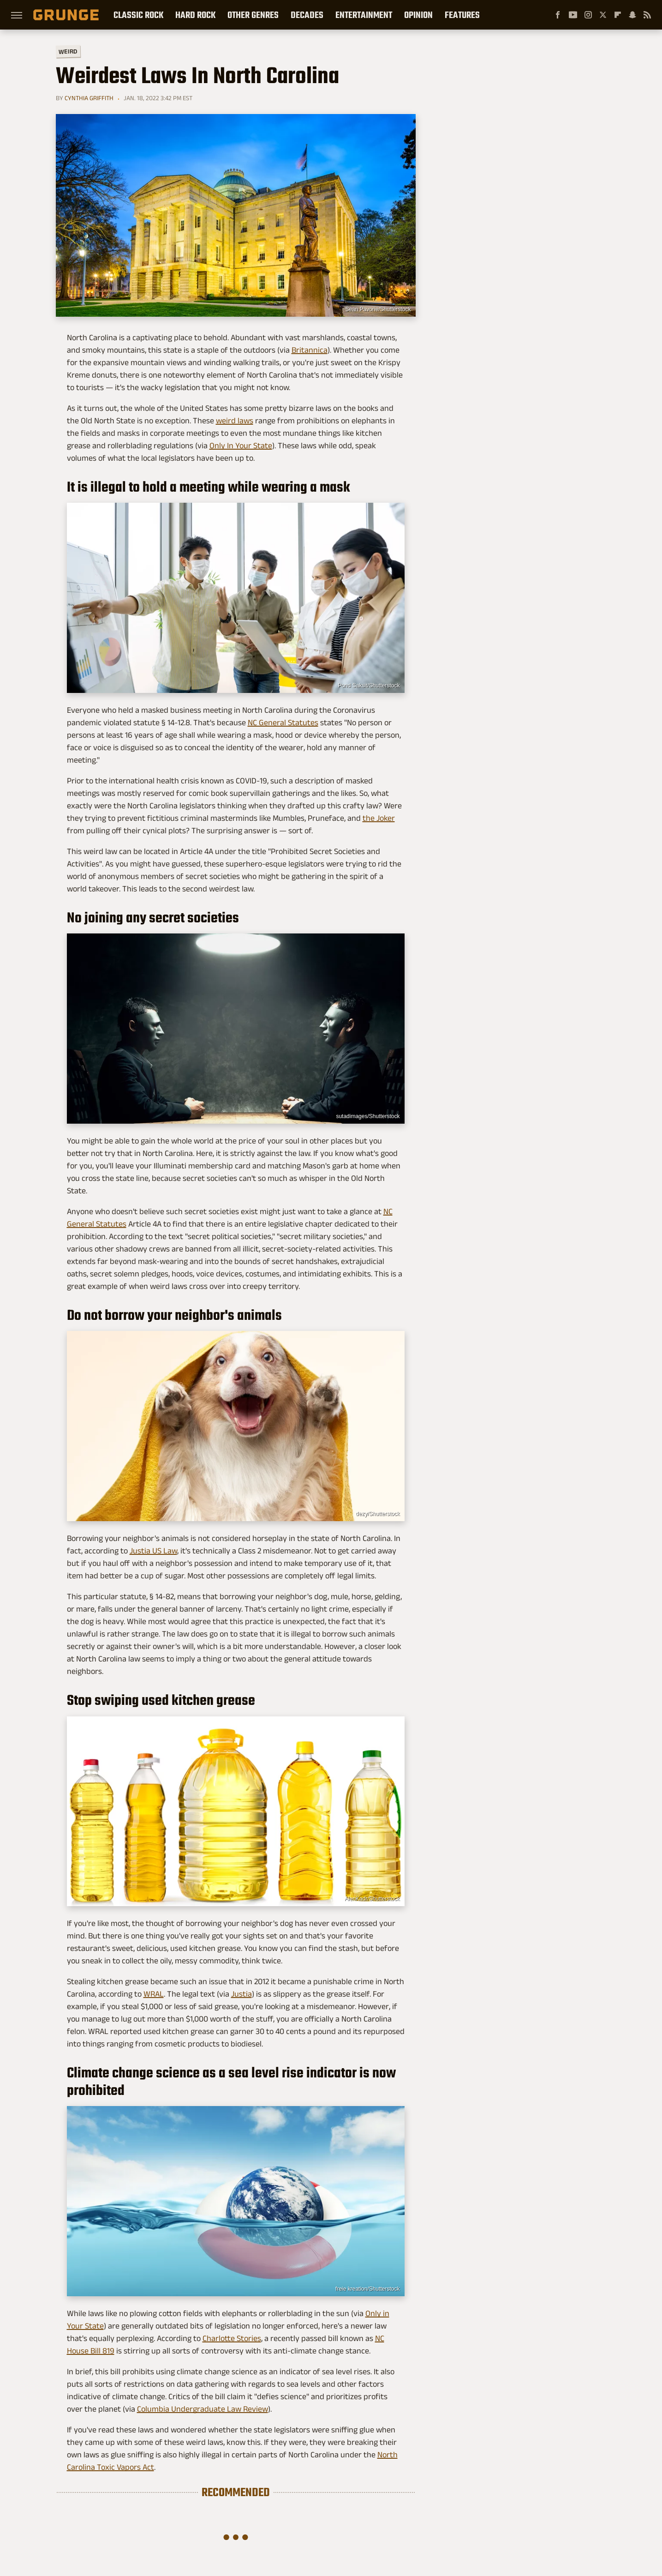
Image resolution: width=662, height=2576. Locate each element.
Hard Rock (195, 15)
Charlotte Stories (232, 2338)
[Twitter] (603, 14)
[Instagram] (588, 14)
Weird (67, 51)
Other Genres (253, 15)
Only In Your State (240, 445)
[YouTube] (573, 14)
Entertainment (363, 15)
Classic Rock (138, 15)
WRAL (153, 1993)
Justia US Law (153, 1550)
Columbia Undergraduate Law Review (202, 2408)
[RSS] (647, 14)
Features (462, 15)
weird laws (234, 420)
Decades (307, 15)
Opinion (418, 15)
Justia (241, 1993)
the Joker (379, 818)
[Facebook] (557, 14)
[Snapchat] (632, 14)
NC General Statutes (283, 722)
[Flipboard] (617, 14)
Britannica (310, 350)
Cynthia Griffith (89, 98)
